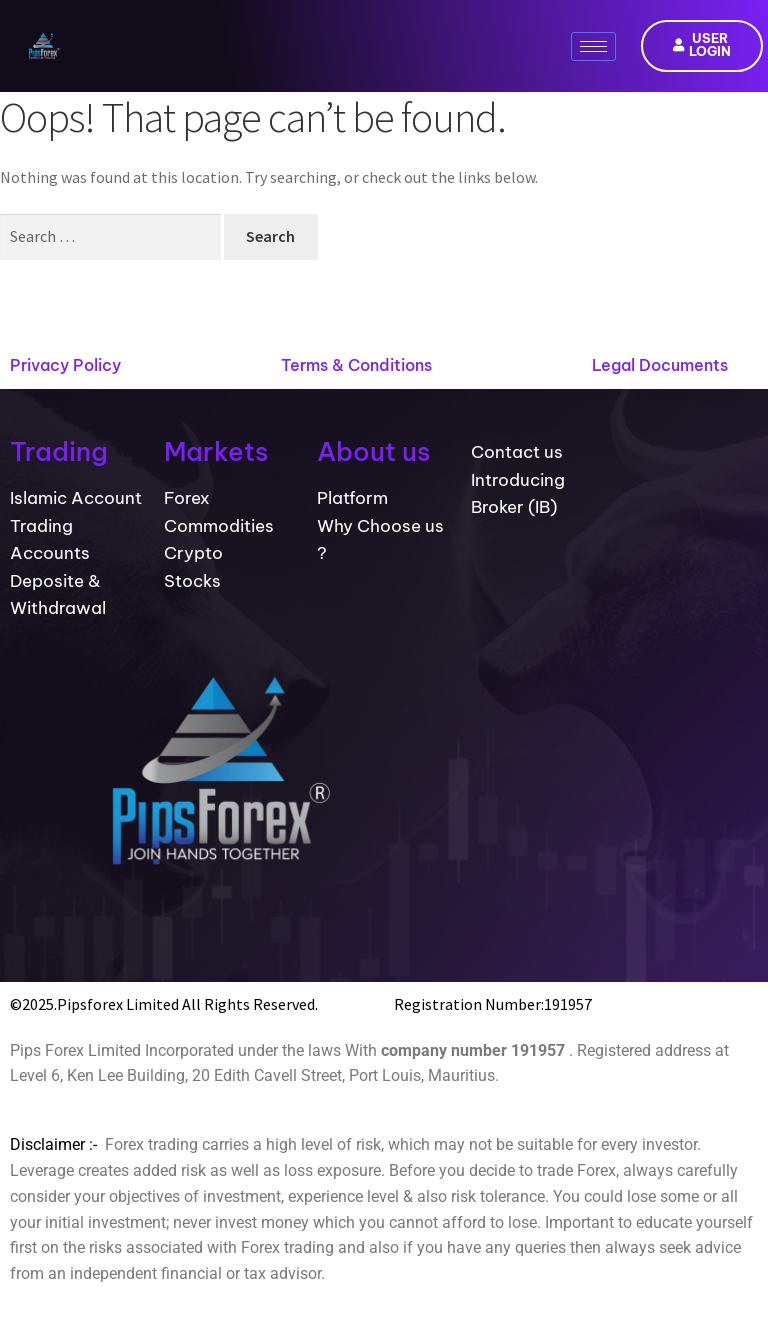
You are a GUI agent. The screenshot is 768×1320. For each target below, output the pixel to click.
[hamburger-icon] (593, 46)
